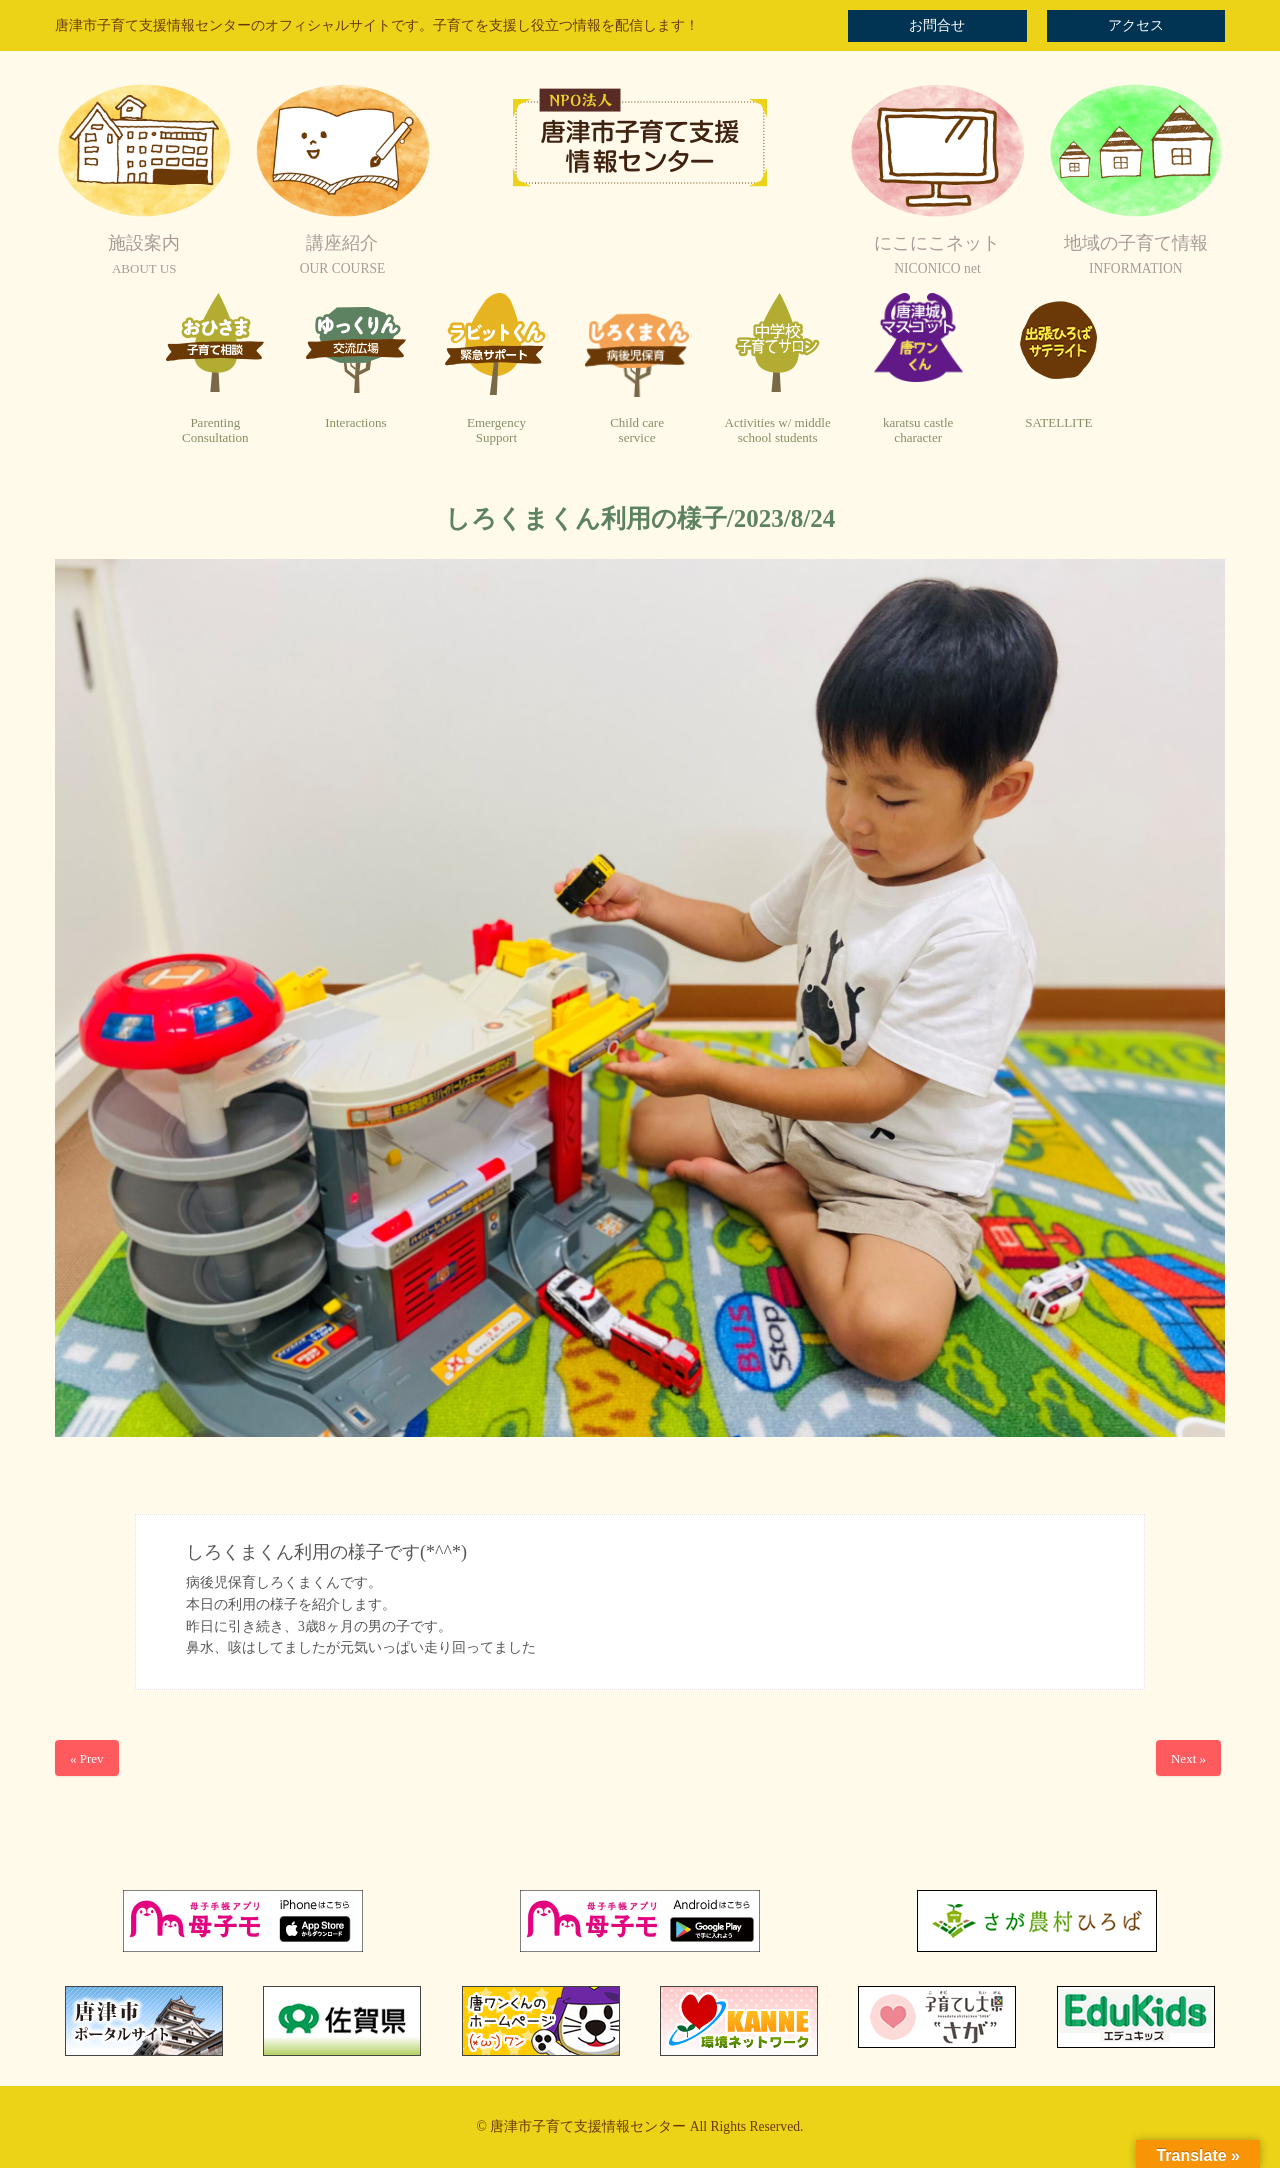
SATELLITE (1058, 422)
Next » (1188, 1758)
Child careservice (637, 430)
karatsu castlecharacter (918, 430)
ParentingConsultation (215, 430)
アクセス (1136, 25)
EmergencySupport (496, 430)
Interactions (355, 422)
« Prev (87, 1758)
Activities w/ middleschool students (778, 430)
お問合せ (937, 25)
